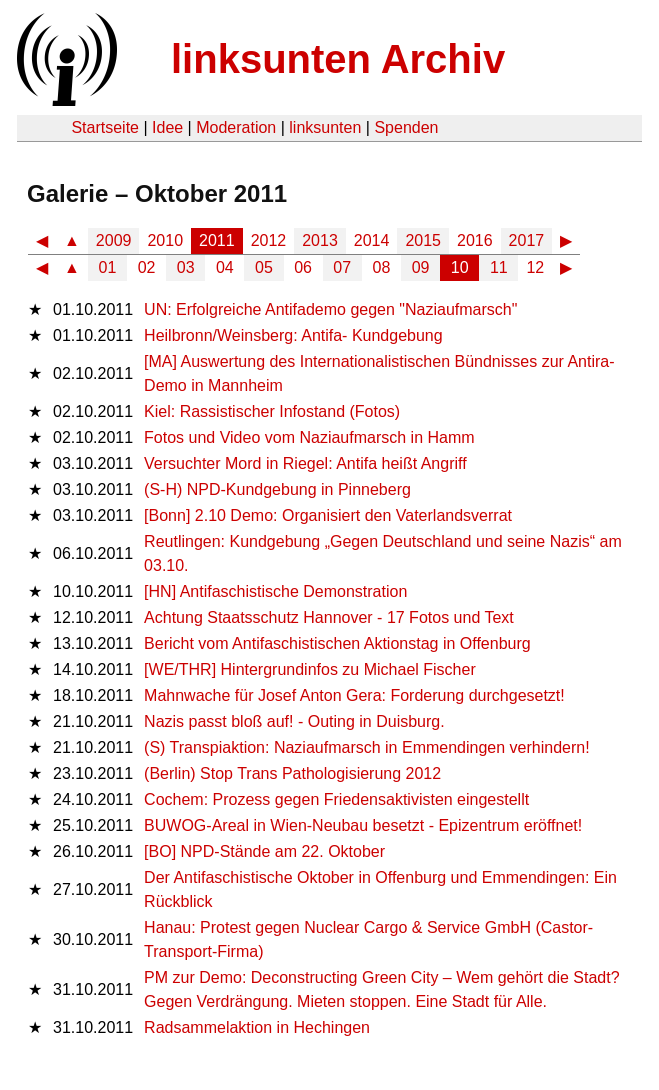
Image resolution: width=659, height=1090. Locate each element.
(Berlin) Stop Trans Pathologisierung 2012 (292, 773)
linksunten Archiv (338, 59)
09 (421, 267)
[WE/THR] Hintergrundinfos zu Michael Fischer (310, 669)
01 (108, 267)
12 (535, 267)
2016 (475, 240)
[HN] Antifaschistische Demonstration (275, 591)
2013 (320, 240)
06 (303, 267)
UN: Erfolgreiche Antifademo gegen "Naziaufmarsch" (330, 309)
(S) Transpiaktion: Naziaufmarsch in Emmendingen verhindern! (367, 747)
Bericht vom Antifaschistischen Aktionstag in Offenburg (337, 643)
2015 (423, 240)
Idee (167, 127)
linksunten (325, 127)
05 (264, 267)
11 (499, 267)
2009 (114, 240)
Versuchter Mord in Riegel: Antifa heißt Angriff (305, 463)
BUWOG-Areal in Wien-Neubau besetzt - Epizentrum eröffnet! (363, 825)
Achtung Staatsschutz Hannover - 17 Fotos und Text (329, 617)
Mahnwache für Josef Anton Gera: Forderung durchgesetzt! (354, 695)
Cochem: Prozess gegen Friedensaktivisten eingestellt (336, 799)
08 (382, 267)
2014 (372, 240)
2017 (527, 240)
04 (225, 267)
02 (147, 267)
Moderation (236, 127)
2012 (269, 240)
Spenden (406, 127)
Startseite (105, 127)
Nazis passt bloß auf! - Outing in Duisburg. (294, 721)
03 (186, 267)
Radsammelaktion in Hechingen (257, 1027)
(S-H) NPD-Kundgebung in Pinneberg (277, 489)
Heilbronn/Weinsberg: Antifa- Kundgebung (293, 335)
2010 (165, 240)
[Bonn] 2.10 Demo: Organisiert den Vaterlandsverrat (328, 515)
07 (342, 267)
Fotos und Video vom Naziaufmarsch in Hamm (309, 437)
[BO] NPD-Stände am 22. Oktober (264, 851)
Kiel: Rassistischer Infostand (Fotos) (272, 411)
